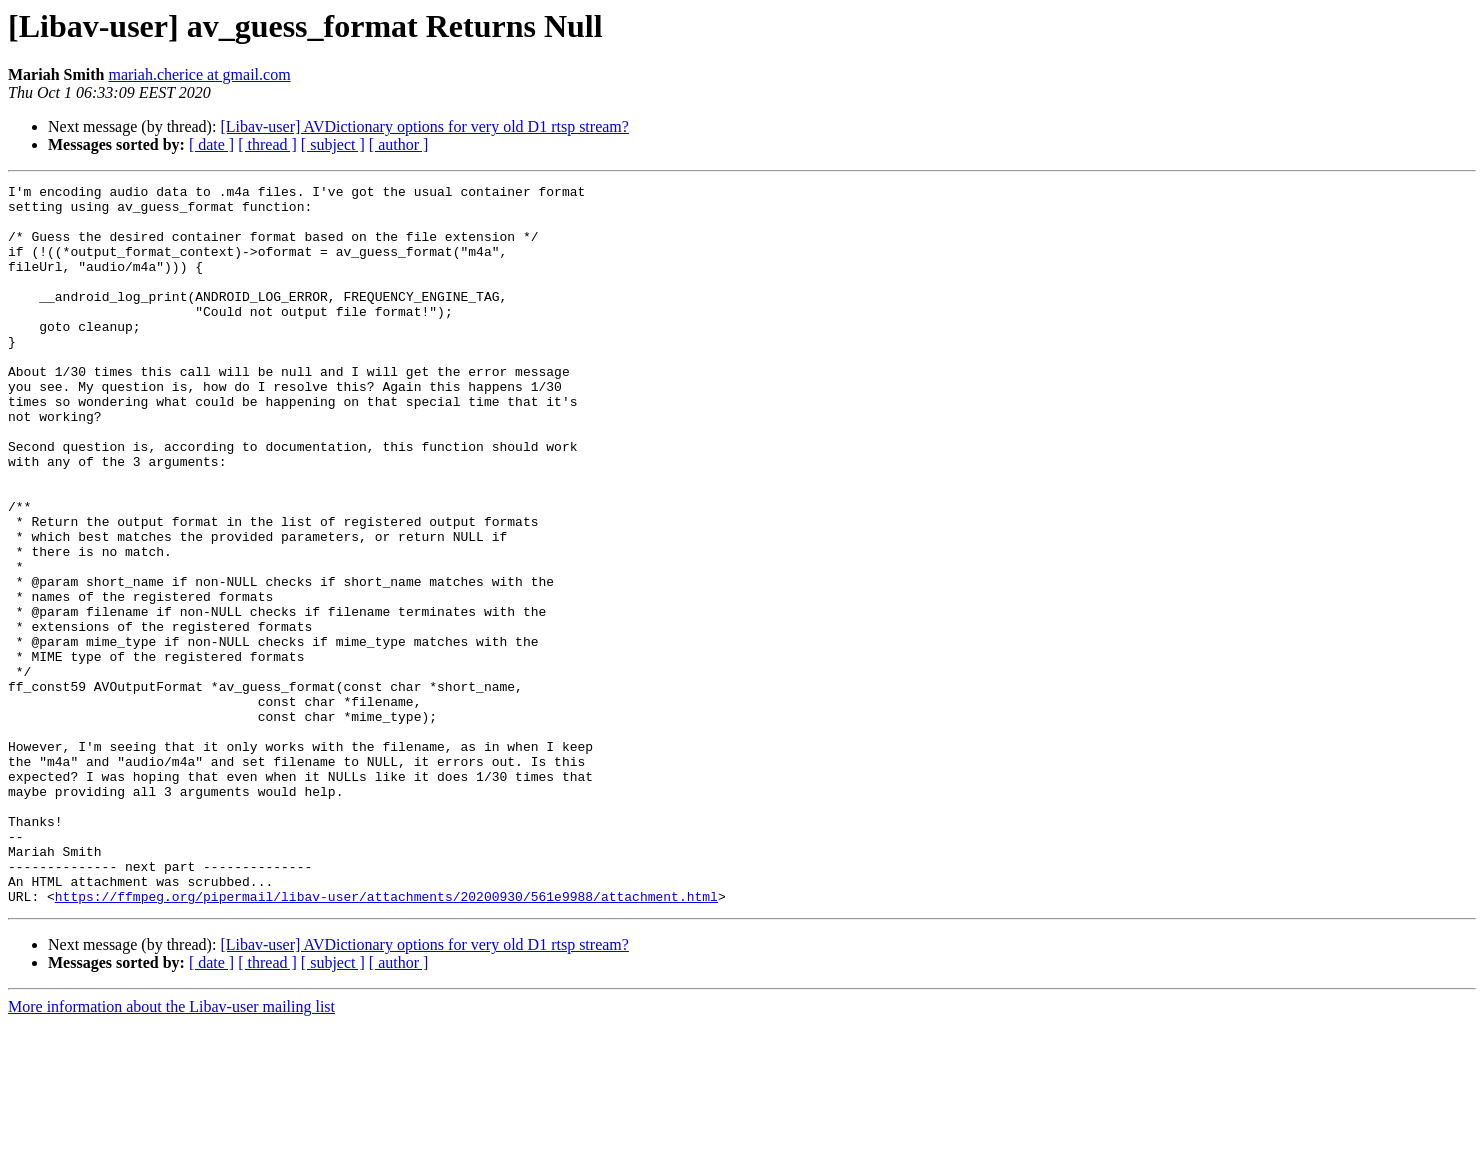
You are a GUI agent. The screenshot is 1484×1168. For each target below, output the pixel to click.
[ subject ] (333, 144)
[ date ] (211, 144)
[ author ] (399, 144)
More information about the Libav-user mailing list (171, 1150)
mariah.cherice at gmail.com (199, 74)
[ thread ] (267, 144)
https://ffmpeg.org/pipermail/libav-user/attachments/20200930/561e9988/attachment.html (386, 1040)
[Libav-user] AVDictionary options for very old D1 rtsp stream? (424, 126)
